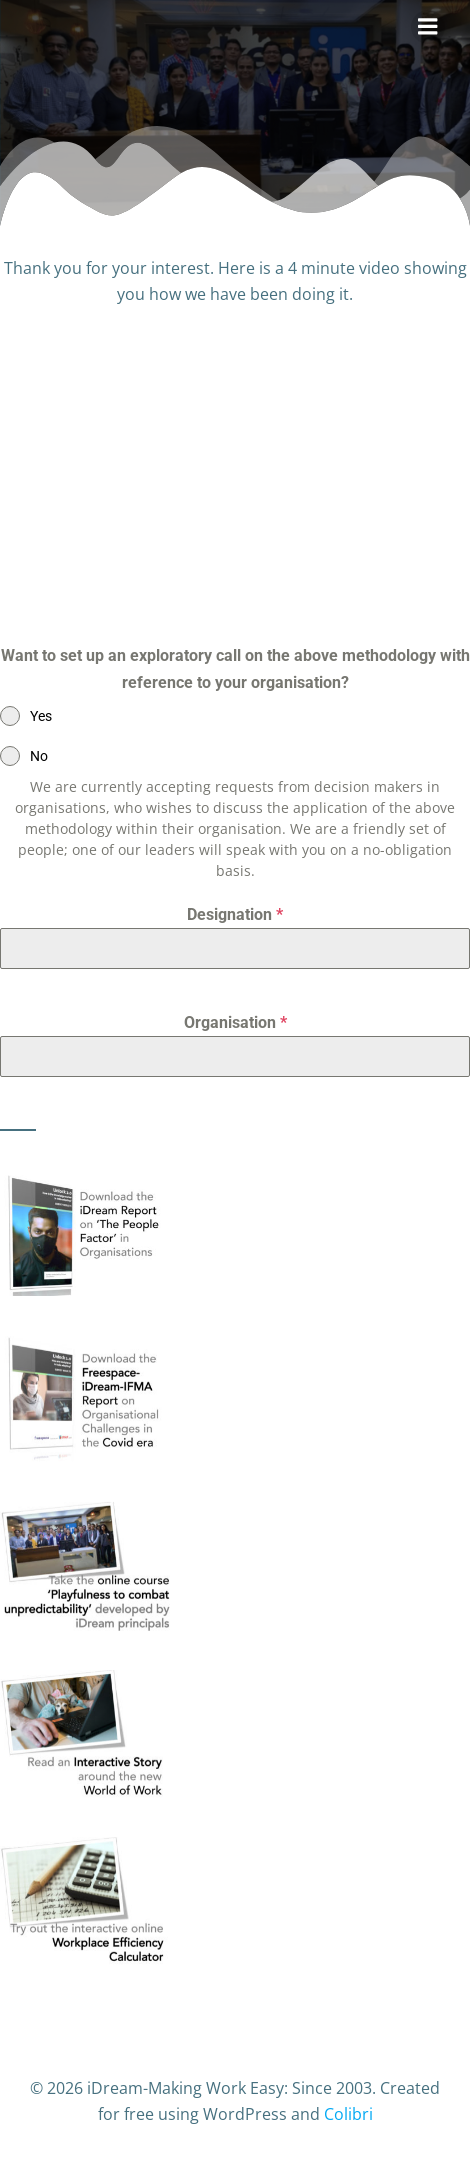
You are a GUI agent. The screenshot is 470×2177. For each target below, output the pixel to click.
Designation (235, 914)
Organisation (235, 1022)
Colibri (348, 2114)
